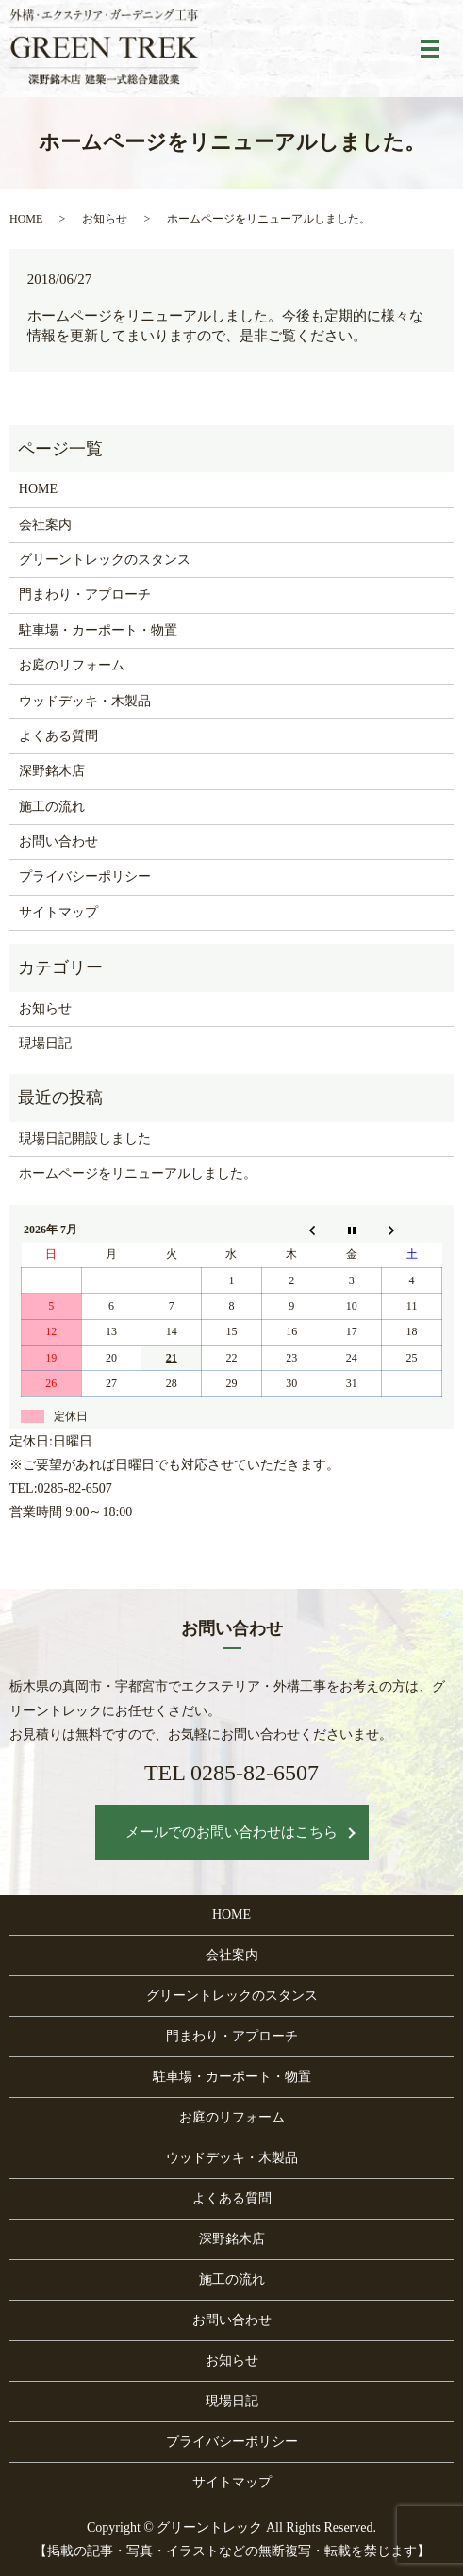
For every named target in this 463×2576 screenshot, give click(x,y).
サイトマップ (58, 912)
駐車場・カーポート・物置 (98, 630)
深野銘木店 (52, 771)
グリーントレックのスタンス (104, 560)
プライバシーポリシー (85, 876)
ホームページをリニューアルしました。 (137, 1173)
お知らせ (104, 218)
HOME (25, 218)
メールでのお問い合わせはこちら (231, 1832)
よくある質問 (58, 736)
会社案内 (45, 525)
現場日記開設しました (85, 1138)
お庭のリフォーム (71, 665)
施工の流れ (52, 807)
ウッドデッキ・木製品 (85, 701)
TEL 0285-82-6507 (231, 1772)
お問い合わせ (58, 841)
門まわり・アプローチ (85, 594)
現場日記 (45, 1043)
